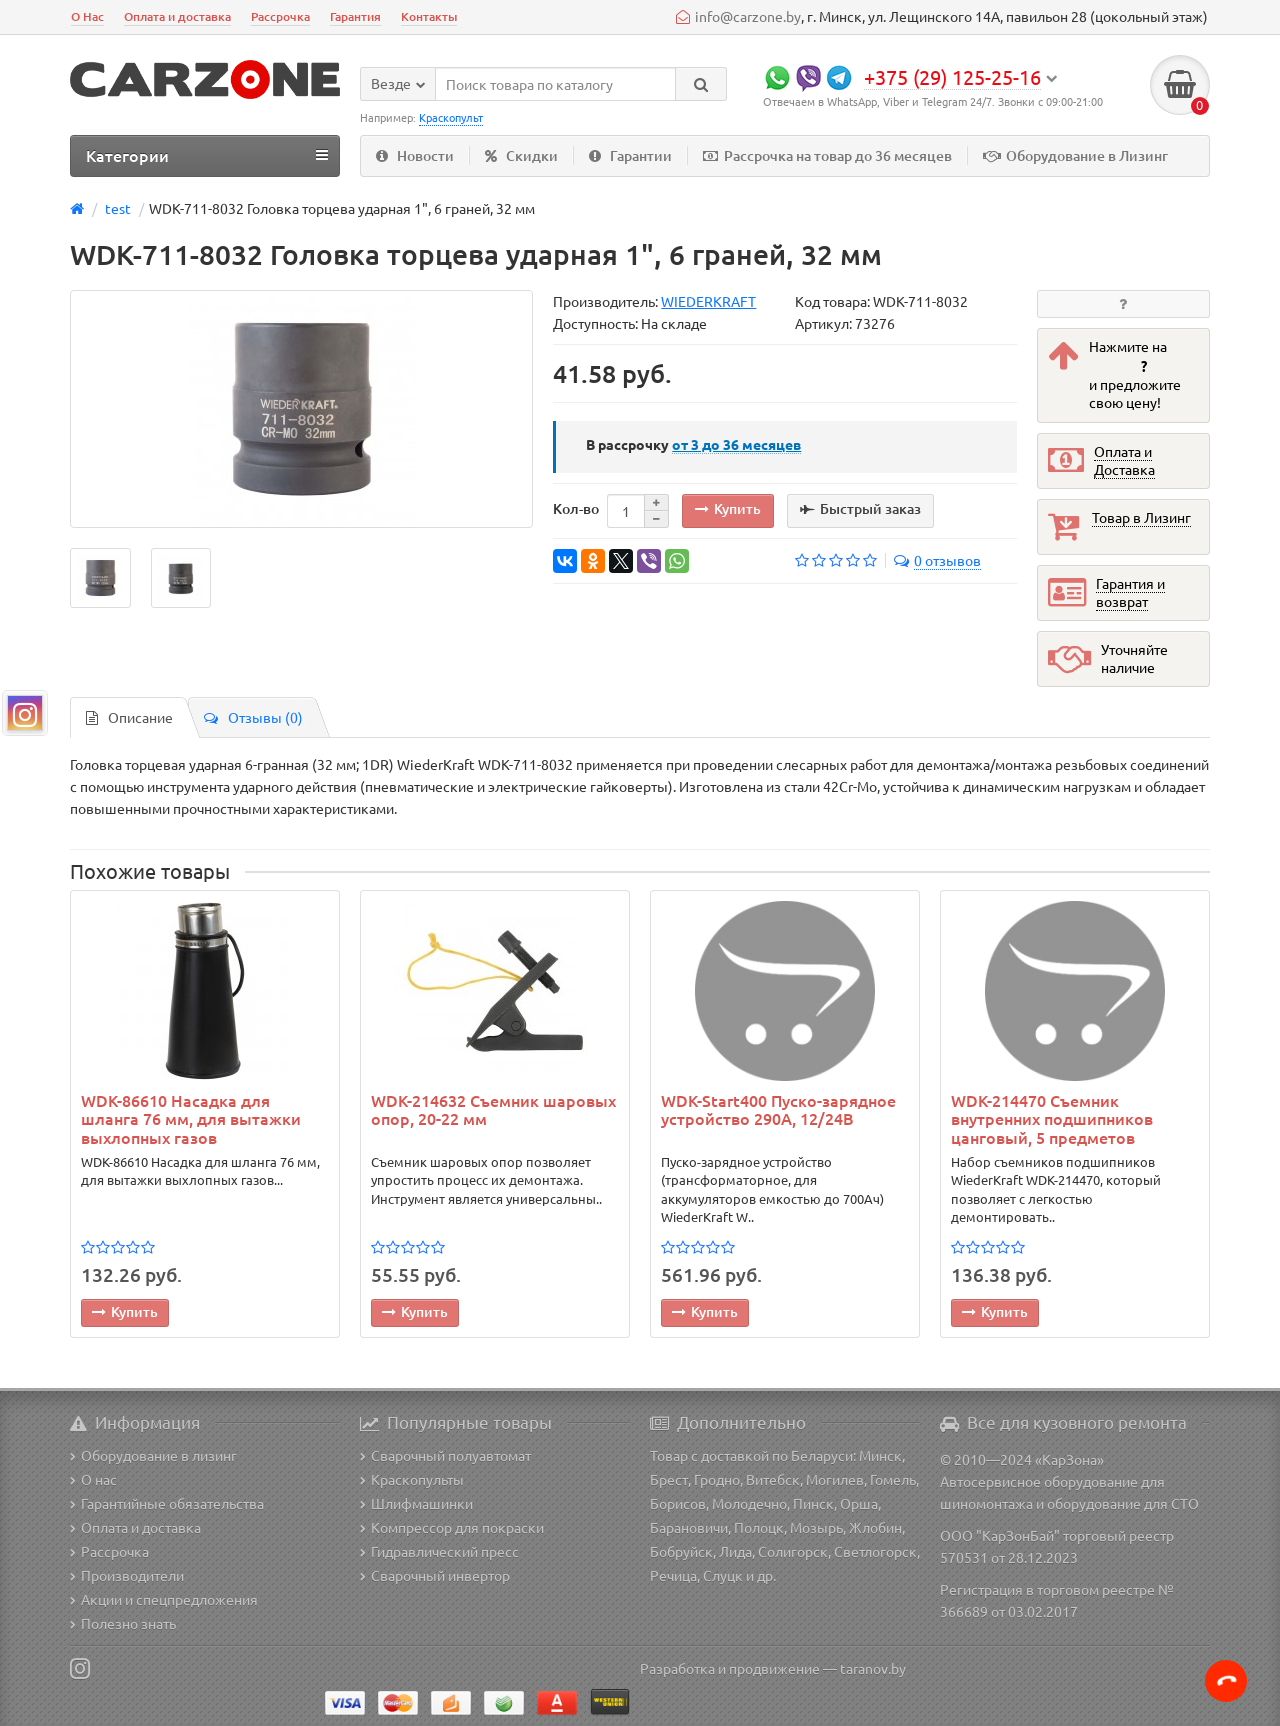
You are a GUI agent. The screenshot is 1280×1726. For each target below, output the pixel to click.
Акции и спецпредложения (164, 1599)
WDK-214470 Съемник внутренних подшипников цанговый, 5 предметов (1052, 1118)
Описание (129, 717)
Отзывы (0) (253, 717)
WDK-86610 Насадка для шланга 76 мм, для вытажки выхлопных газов (191, 1118)
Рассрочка (280, 16)
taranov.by (873, 1668)
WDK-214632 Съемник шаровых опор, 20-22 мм (493, 1110)
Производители (127, 1575)
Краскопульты (412, 1479)
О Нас (87, 16)
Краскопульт (451, 117)
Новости (415, 155)
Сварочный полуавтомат (445, 1455)
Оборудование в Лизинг (1075, 155)
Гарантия (355, 16)
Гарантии (630, 155)
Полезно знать (123, 1623)
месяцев (736, 444)
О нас (93, 1479)
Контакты (429, 16)
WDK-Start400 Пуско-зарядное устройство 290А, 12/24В (778, 1110)
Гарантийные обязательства (167, 1503)
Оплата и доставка (177, 16)
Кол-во (576, 508)
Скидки (521, 155)
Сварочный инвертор (435, 1575)
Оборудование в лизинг (153, 1455)
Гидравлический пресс (439, 1551)
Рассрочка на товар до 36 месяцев (827, 155)
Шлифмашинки (416, 1503)
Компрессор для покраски (452, 1527)
